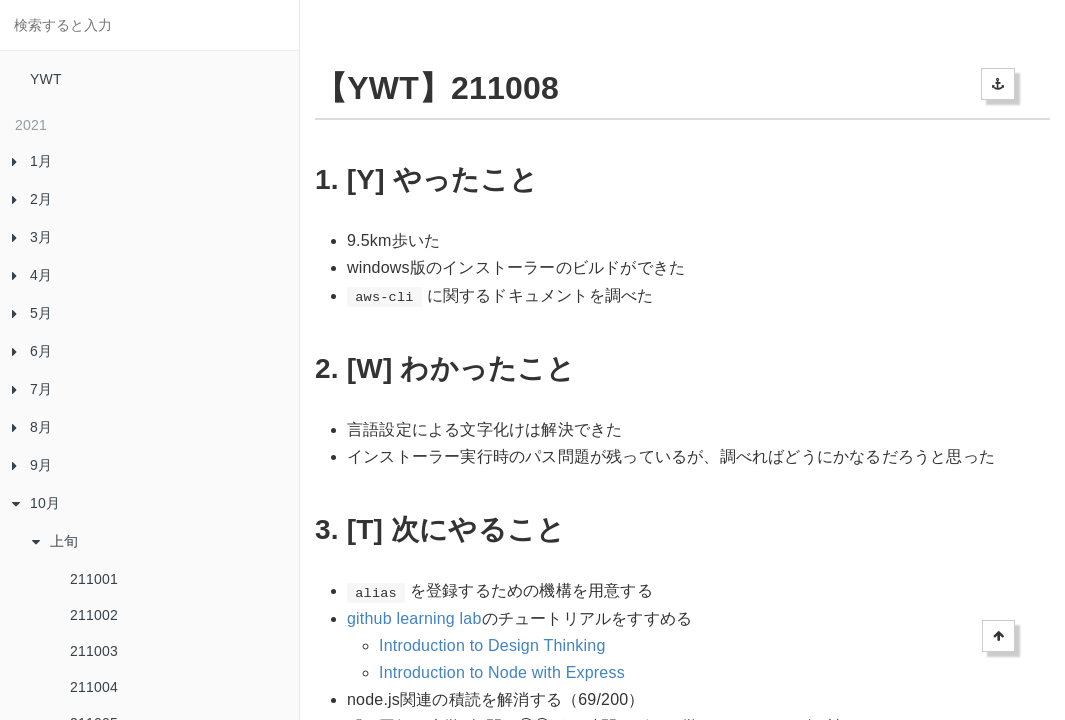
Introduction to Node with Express (502, 672)
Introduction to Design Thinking (492, 645)
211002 (94, 615)
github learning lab (414, 618)
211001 (94, 579)
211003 (94, 651)
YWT (46, 79)
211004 (94, 687)
